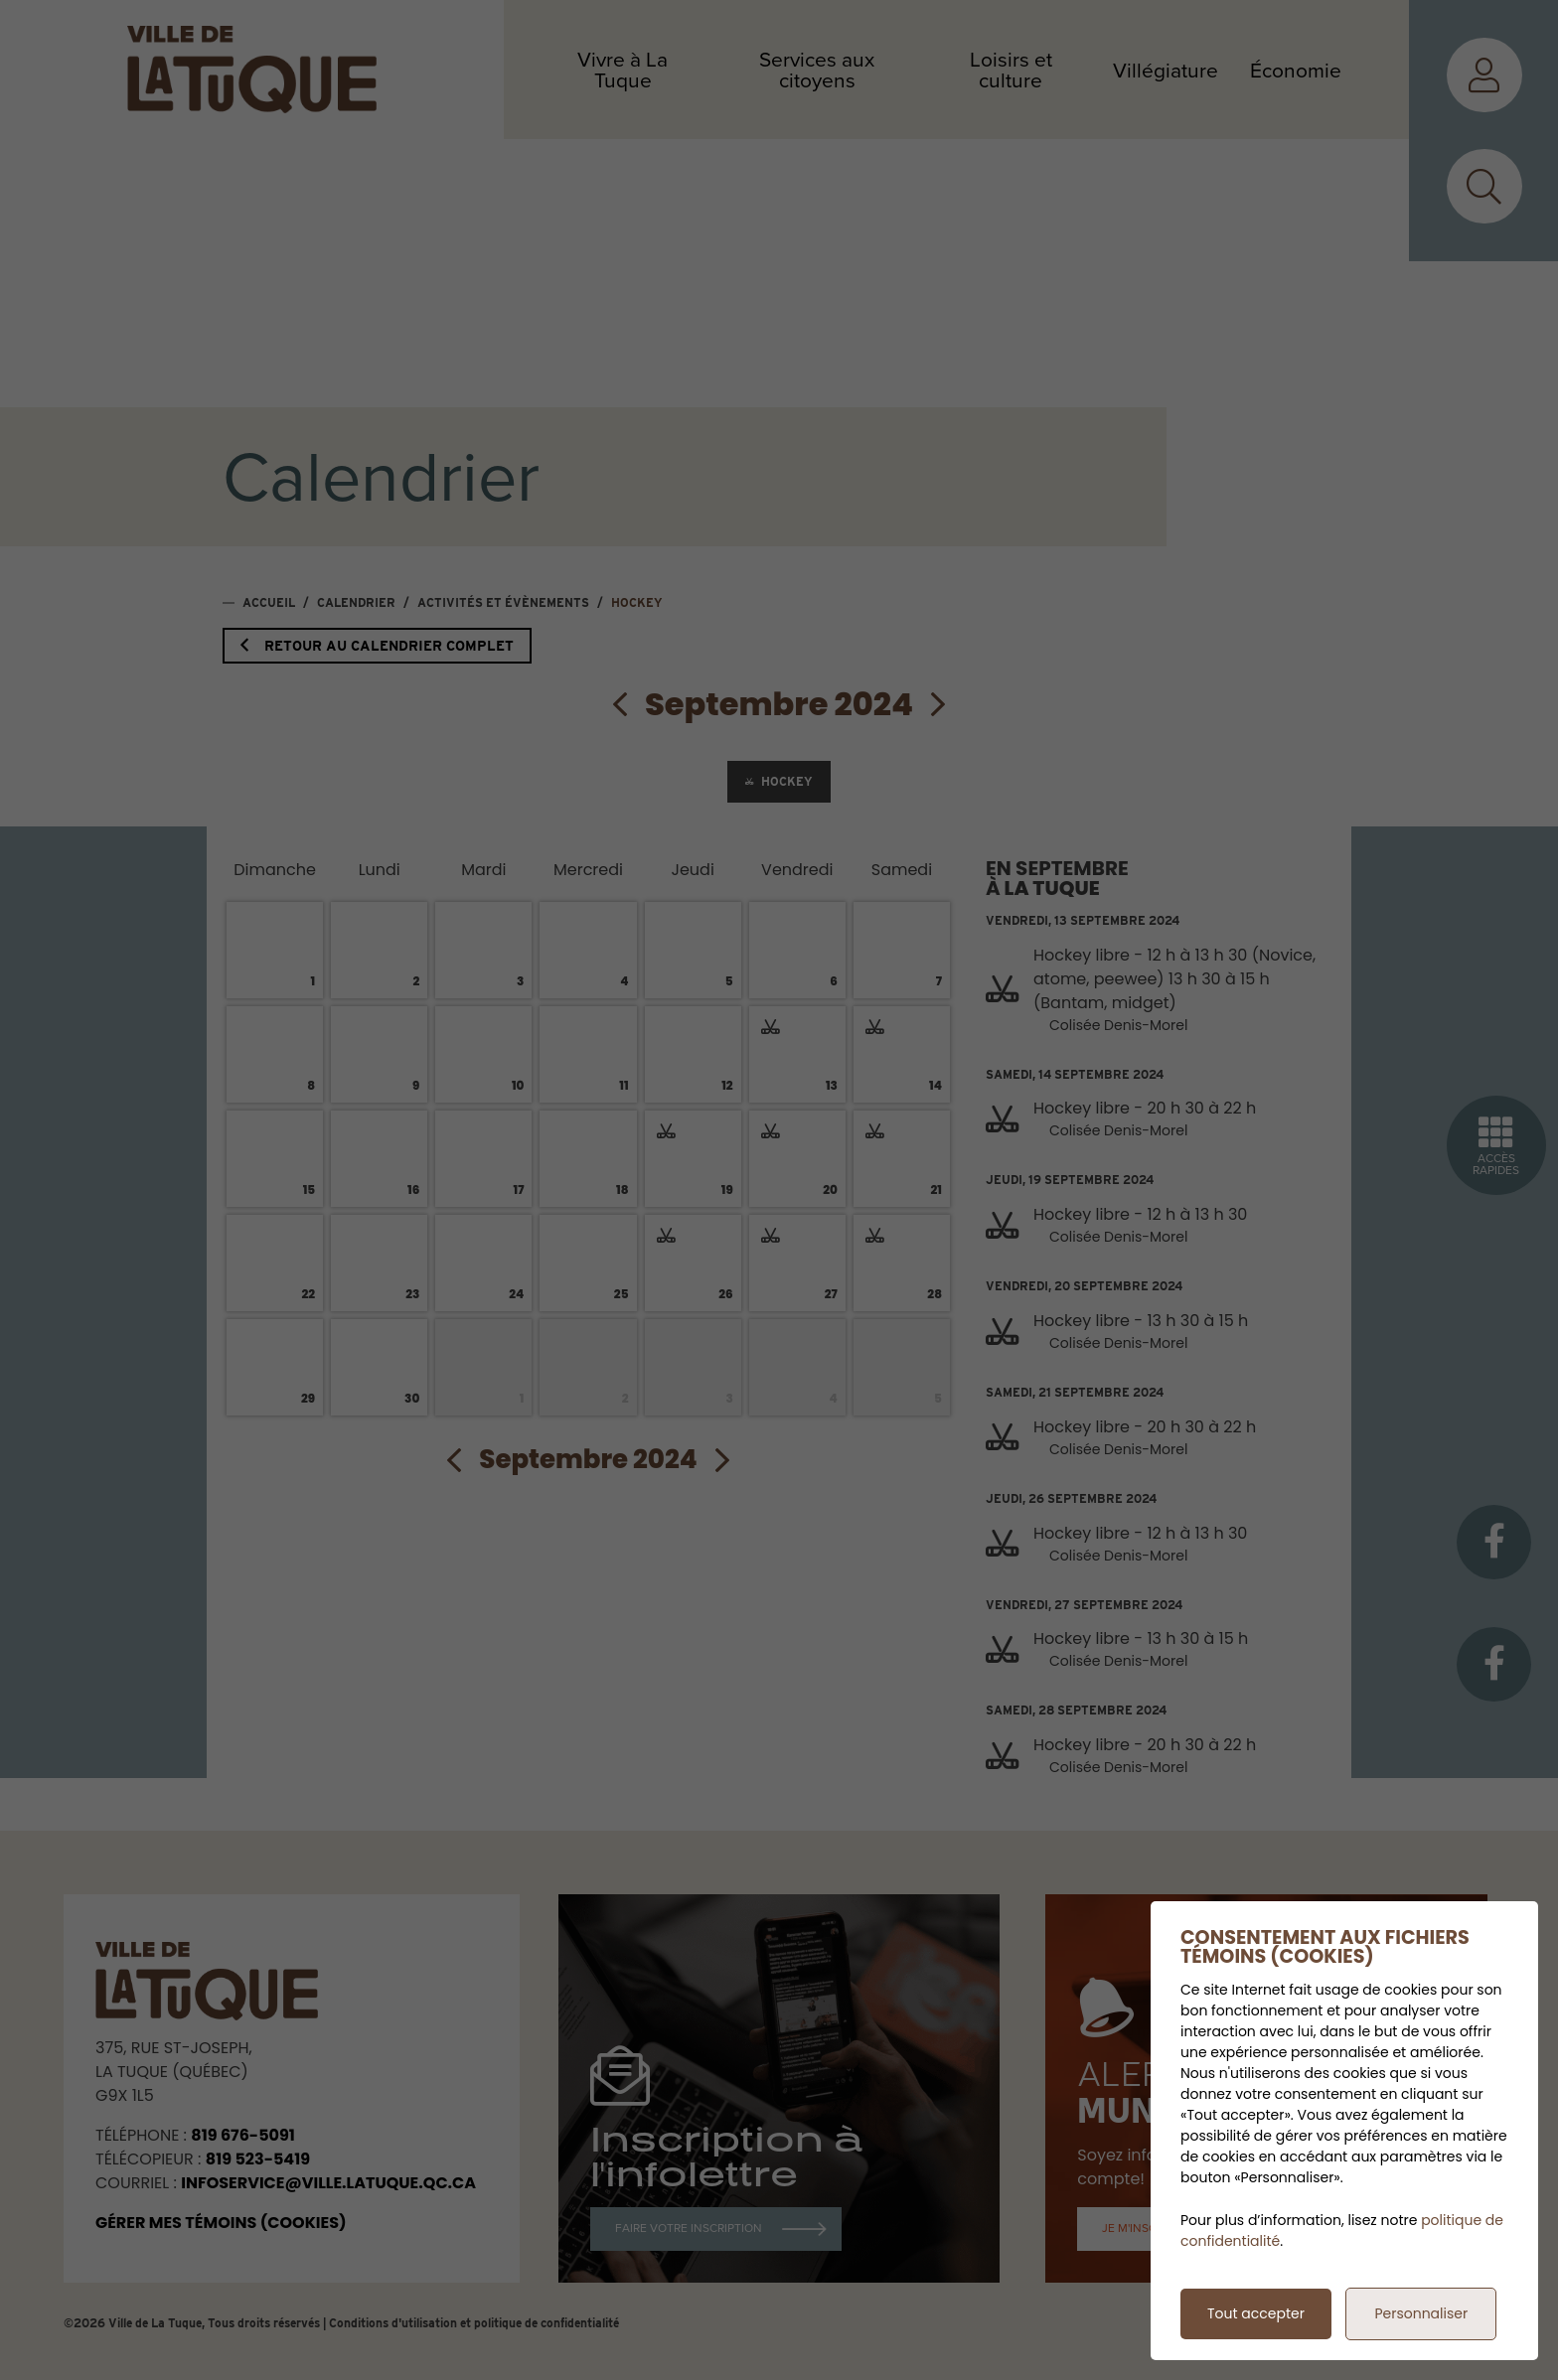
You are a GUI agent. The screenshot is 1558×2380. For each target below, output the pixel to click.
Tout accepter (1256, 2313)
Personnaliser (1421, 2313)
